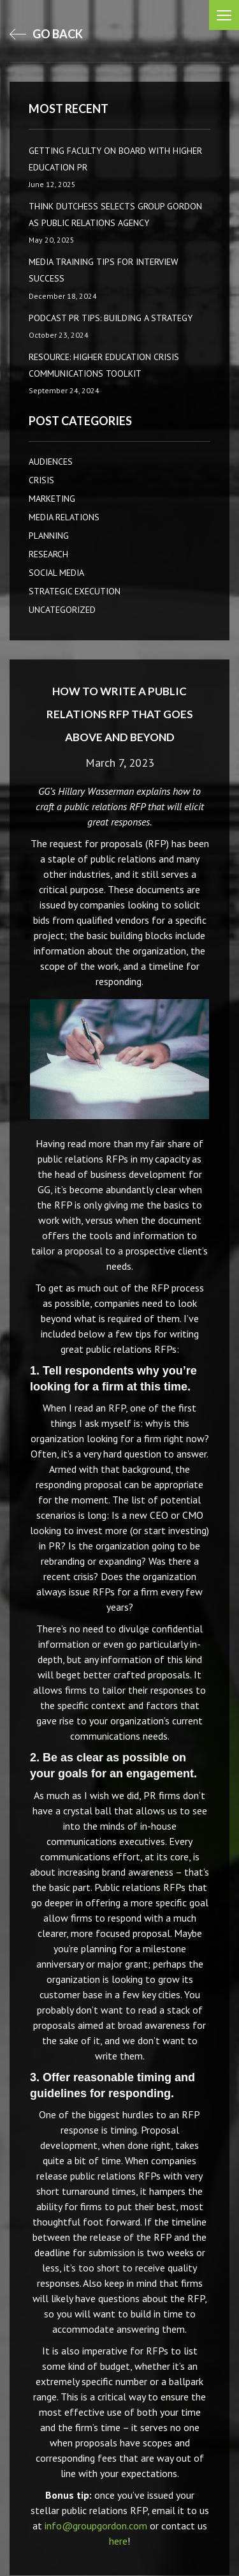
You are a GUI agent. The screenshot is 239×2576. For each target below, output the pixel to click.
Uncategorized (62, 609)
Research (48, 554)
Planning (49, 535)
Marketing (52, 498)
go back (46, 34)
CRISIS (41, 480)
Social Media (56, 572)
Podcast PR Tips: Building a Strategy (110, 318)
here (118, 2541)
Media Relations (64, 517)
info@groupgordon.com (96, 2525)
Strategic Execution (74, 591)
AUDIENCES (51, 461)
